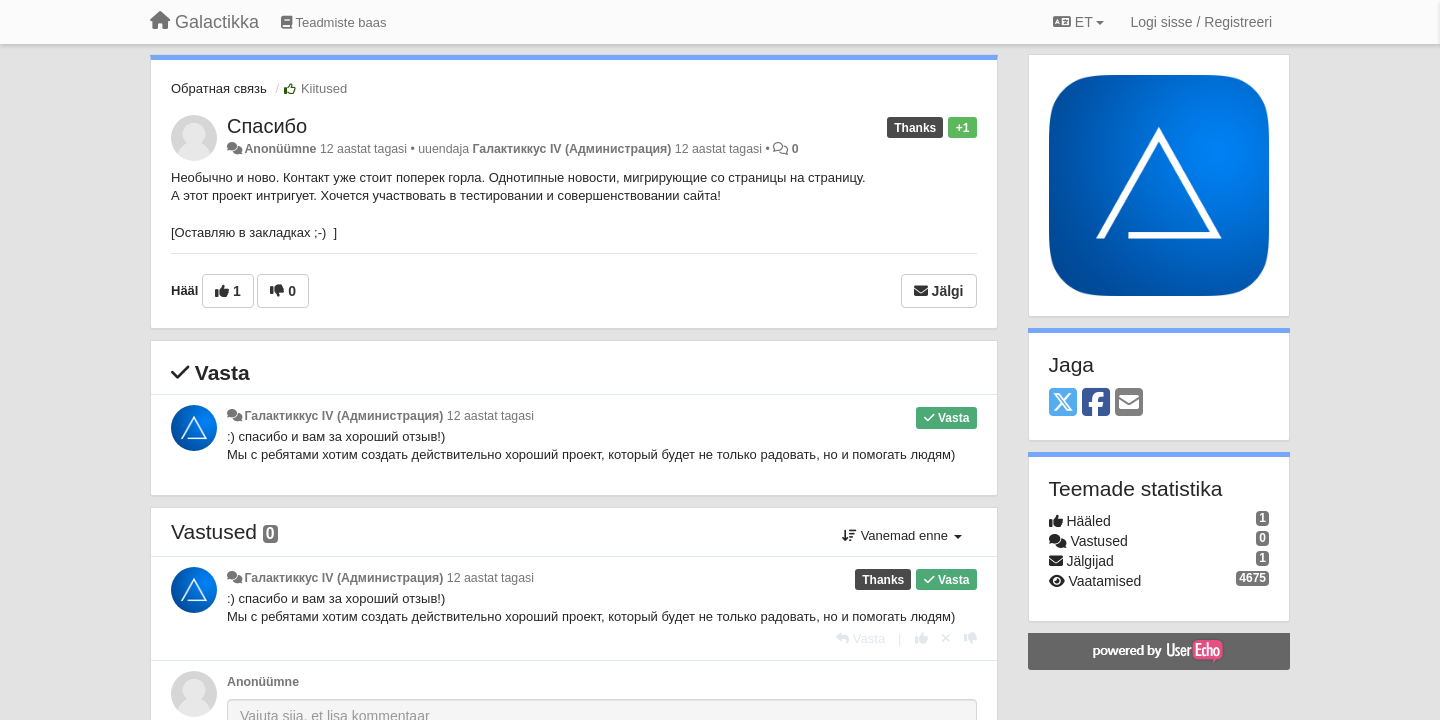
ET (1078, 22)
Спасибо (267, 126)
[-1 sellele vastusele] (970, 638)
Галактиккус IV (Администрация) (571, 149)
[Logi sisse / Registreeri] (1201, 22)
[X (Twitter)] (1063, 403)
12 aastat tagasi (490, 416)
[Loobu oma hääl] (946, 638)
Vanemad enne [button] (901, 535)
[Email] (1129, 403)
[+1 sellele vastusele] (921, 638)
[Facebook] (1096, 403)
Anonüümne (280, 149)
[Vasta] (860, 638)
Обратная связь (219, 88)
